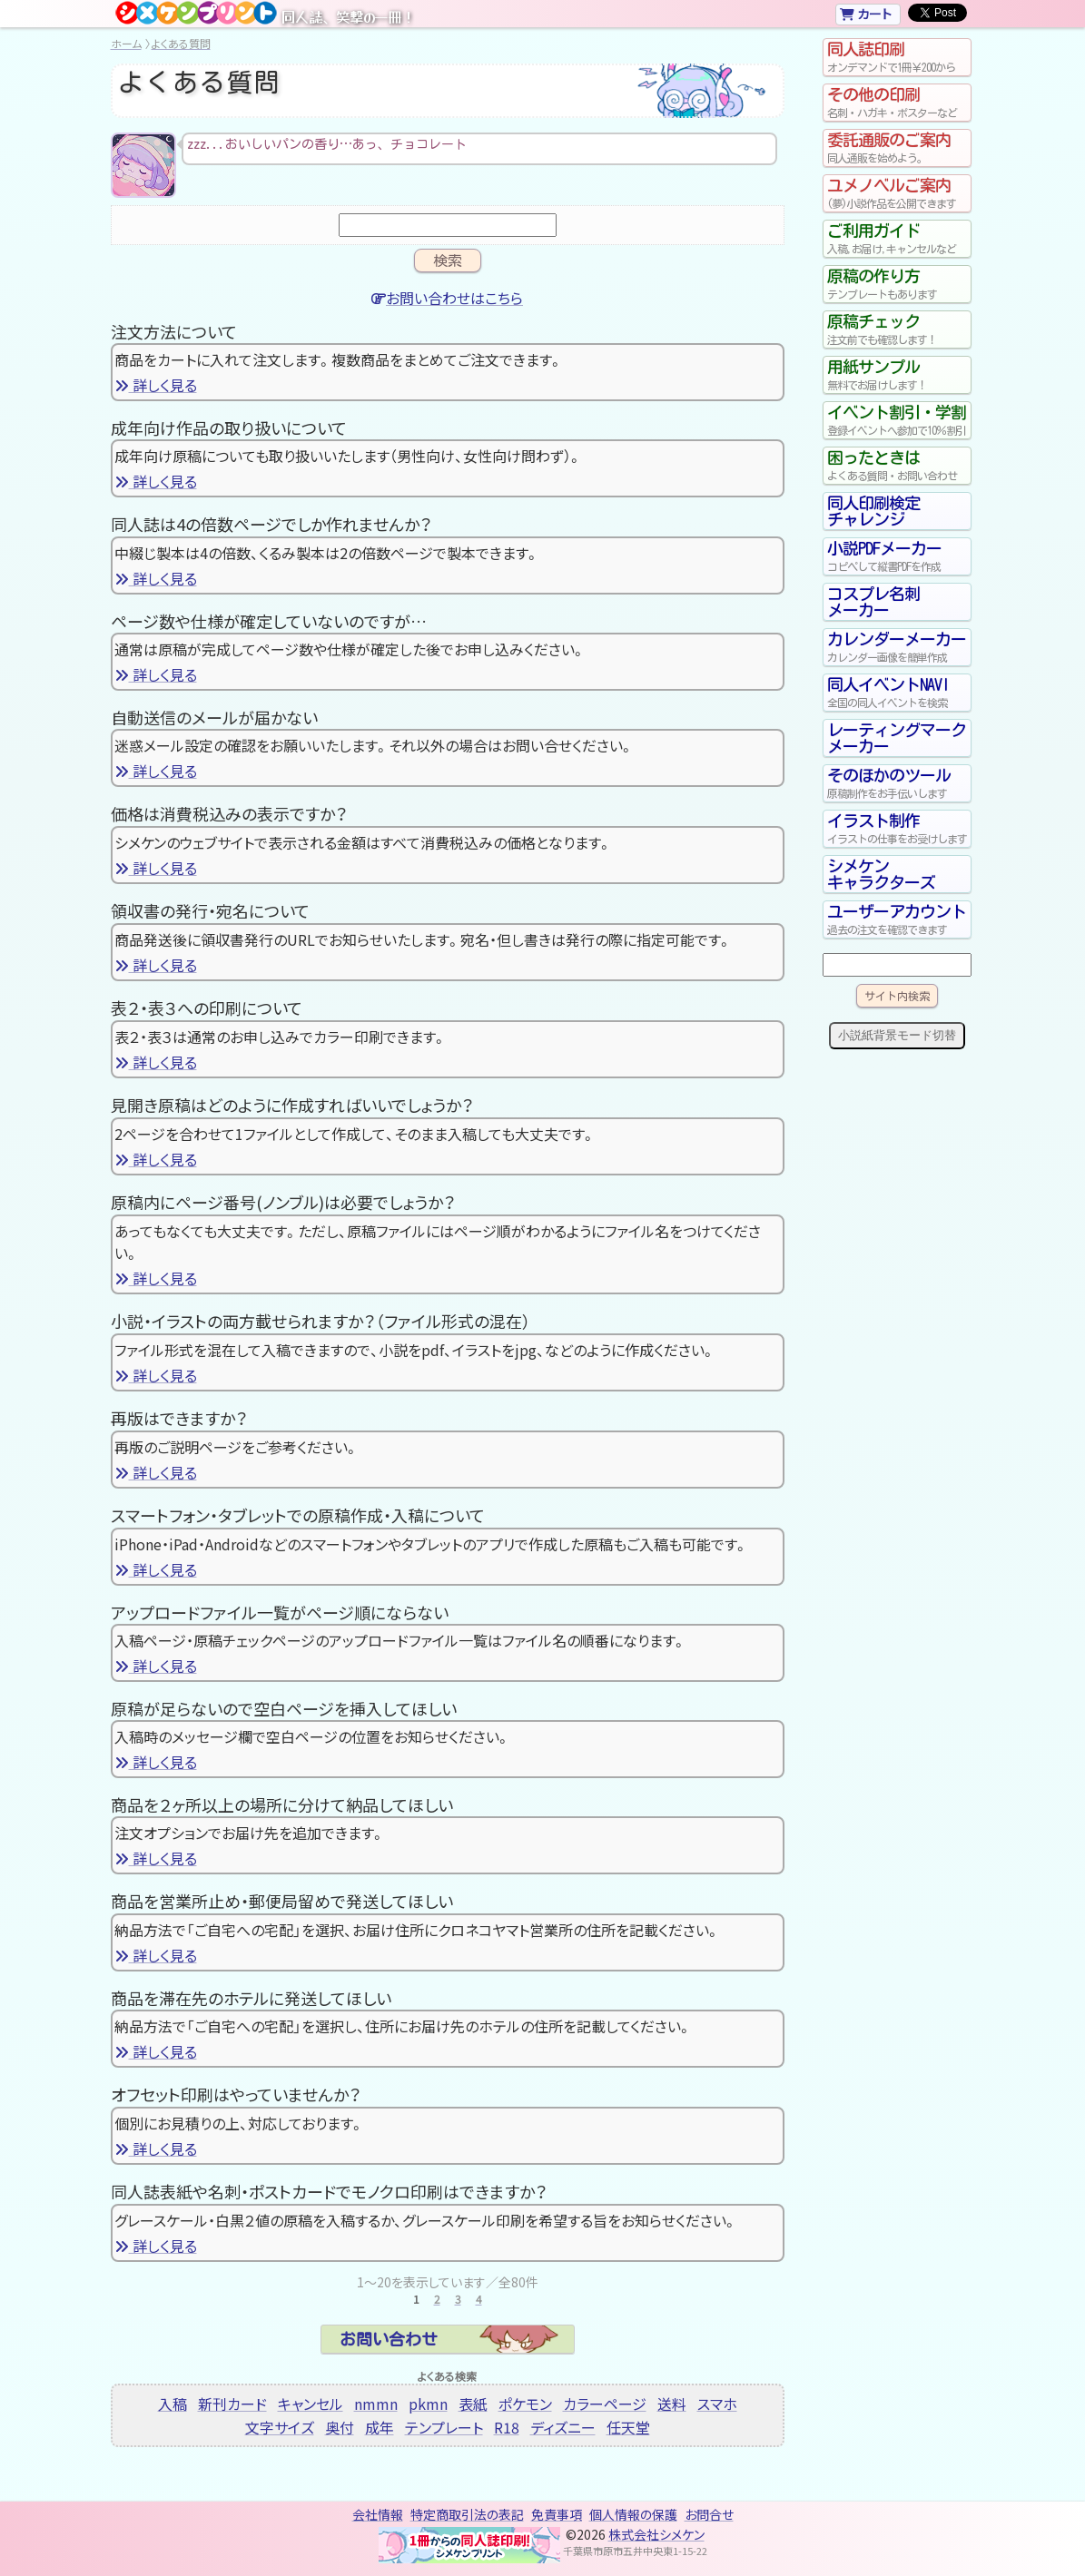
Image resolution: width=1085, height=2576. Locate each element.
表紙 (473, 2403)
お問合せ (709, 2514)
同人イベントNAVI (897, 692)
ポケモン (525, 2403)
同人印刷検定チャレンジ (873, 511)
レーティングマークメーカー (896, 738)
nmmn (376, 2403)
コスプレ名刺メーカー (873, 601)
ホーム (126, 43)
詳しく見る (155, 385)
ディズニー (563, 2427)
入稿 (172, 2403)
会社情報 (377, 2514)
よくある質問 (181, 43)
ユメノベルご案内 (897, 193)
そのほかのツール (897, 783)
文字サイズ (279, 2427)
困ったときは (897, 465)
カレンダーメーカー (897, 647)
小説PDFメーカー (897, 556)
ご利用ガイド (897, 238)
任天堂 (628, 2427)
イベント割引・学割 (897, 420)
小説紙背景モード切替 (897, 1035)
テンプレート (444, 2427)
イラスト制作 (897, 828)
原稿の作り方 (897, 284)
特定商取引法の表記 (467, 2514)
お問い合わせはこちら (447, 298)
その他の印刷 (897, 102)
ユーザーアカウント (897, 919)
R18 (506, 2427)
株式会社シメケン (656, 2534)
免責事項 (556, 2514)
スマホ (717, 2403)
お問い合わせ (389, 2339)
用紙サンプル (897, 375)
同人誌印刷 (897, 57)
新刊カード (232, 2403)
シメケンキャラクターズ (881, 874)
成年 (379, 2427)
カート (866, 14)
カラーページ (604, 2403)
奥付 (339, 2427)
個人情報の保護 (633, 2514)
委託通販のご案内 (897, 148)
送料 (671, 2403)
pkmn (428, 2403)
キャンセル (310, 2403)
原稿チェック (897, 329)
